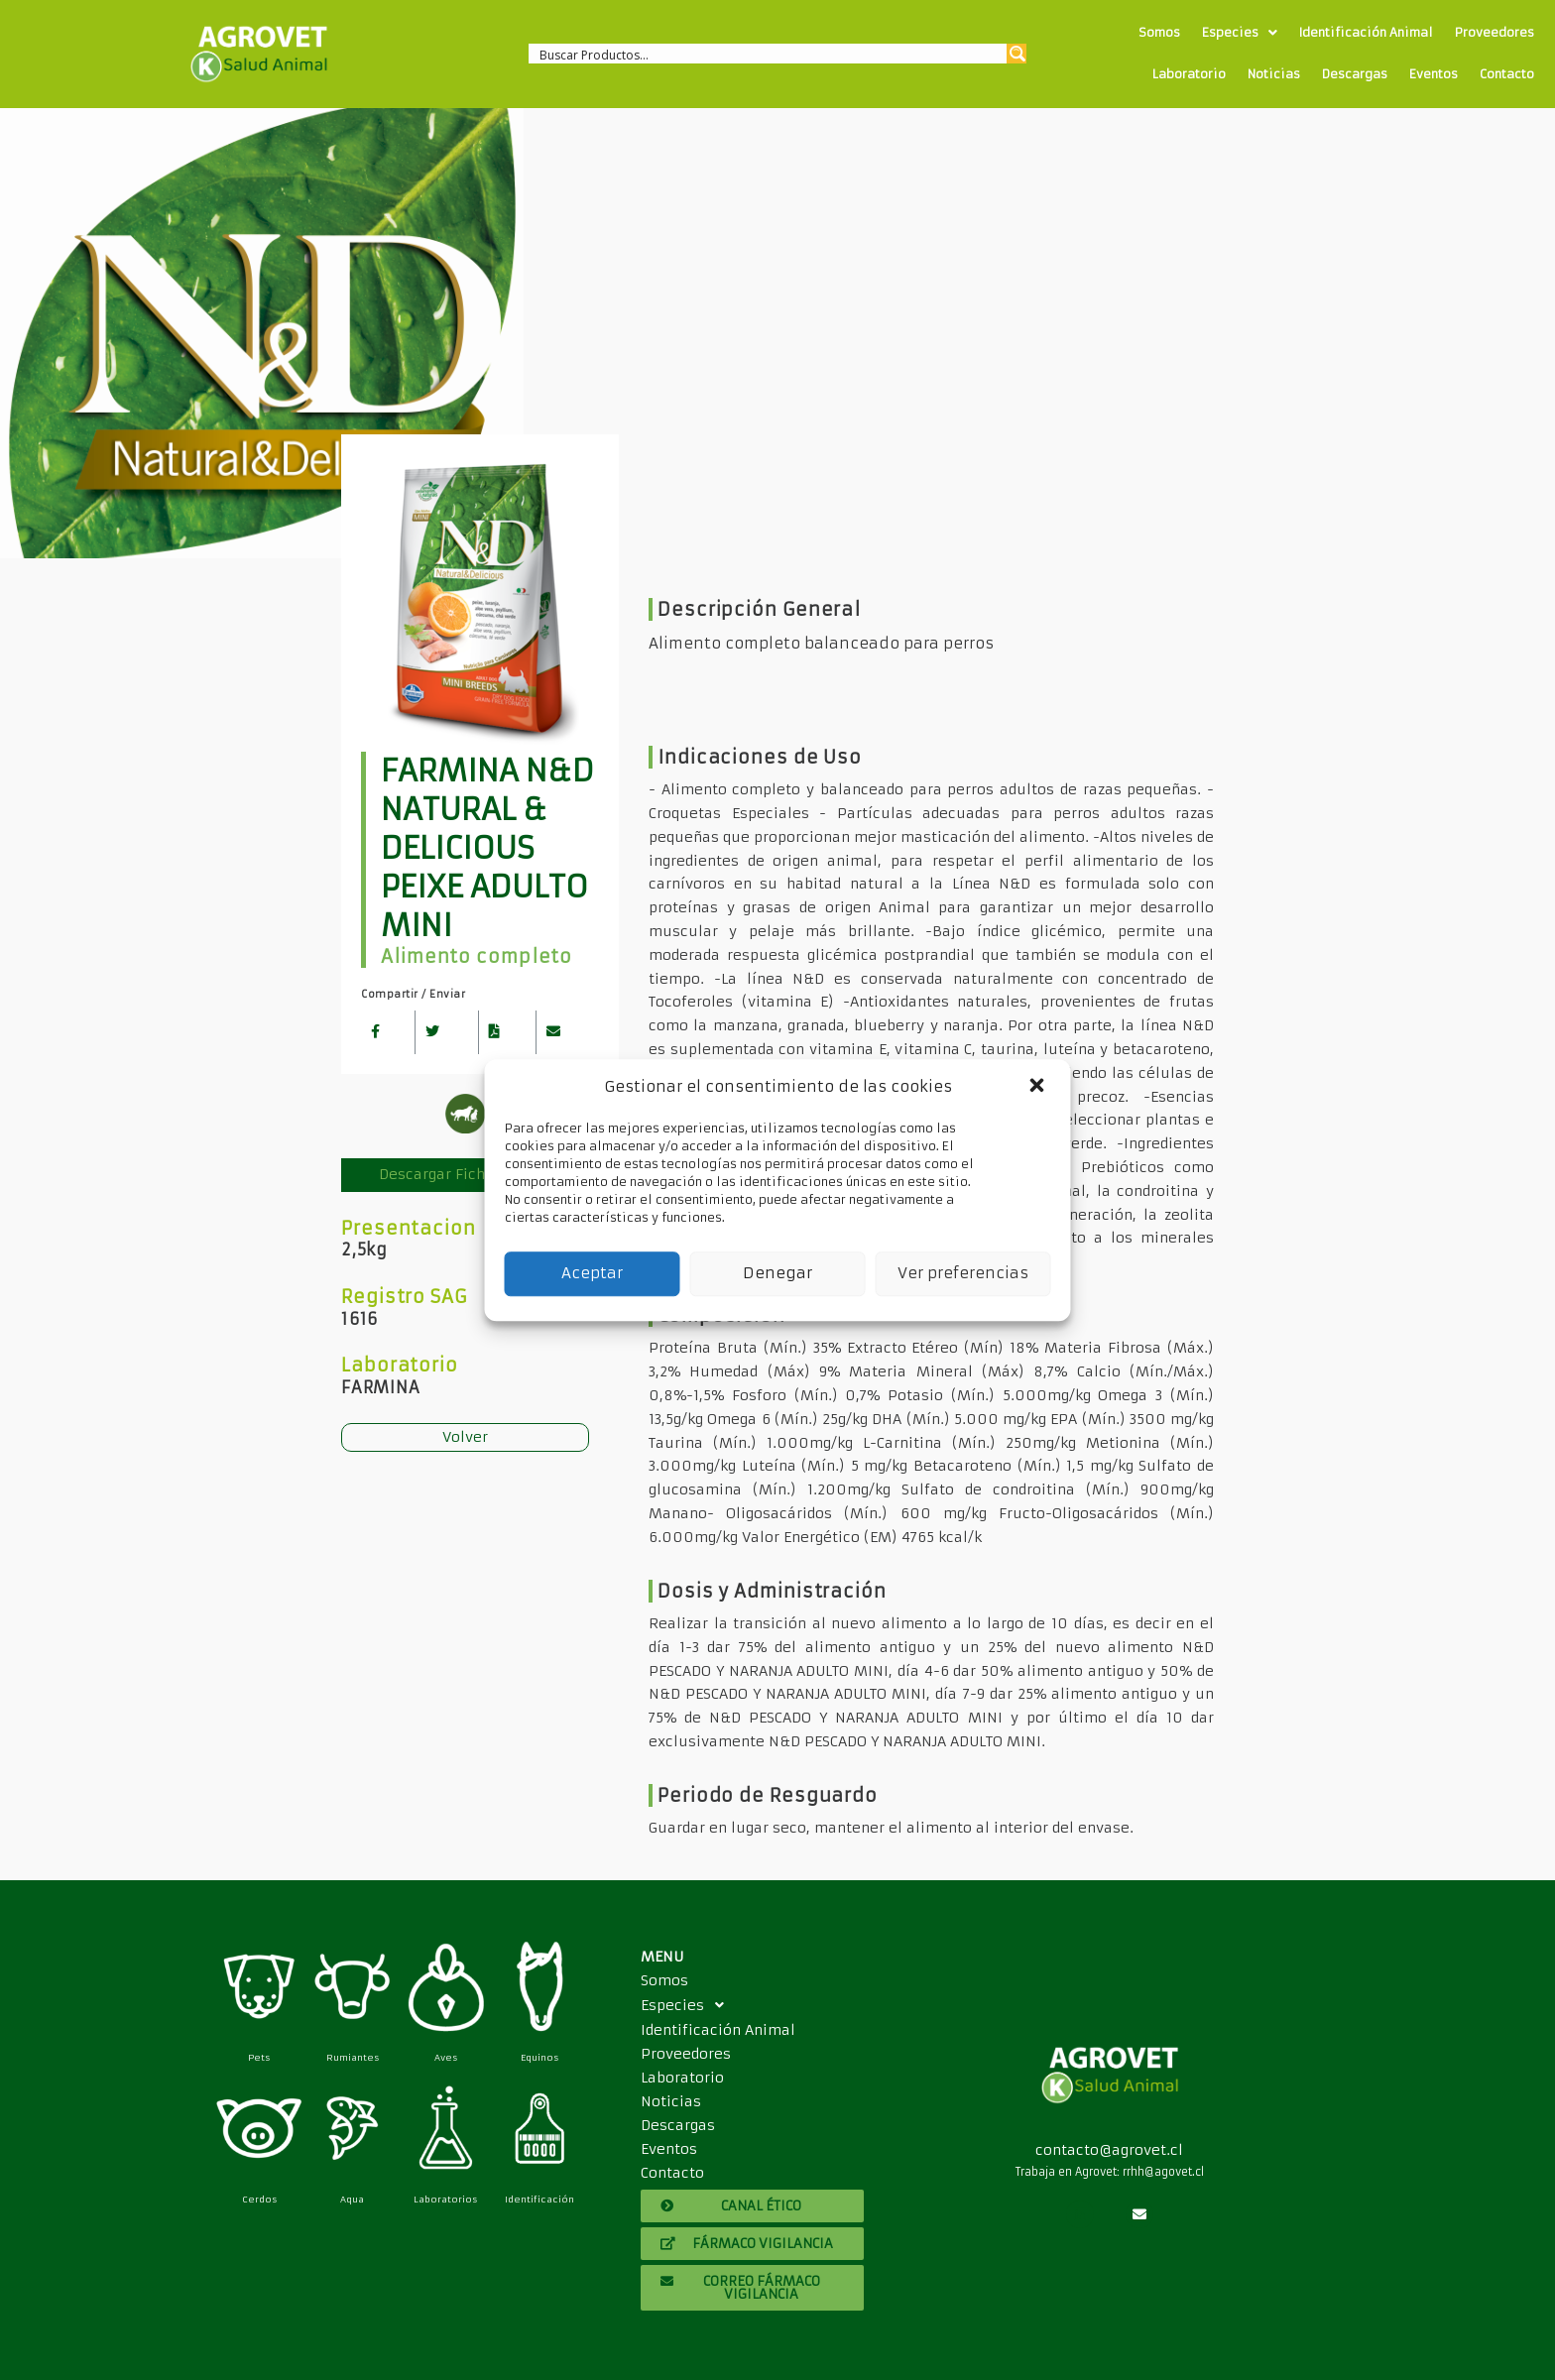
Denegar (777, 1272)
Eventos (1433, 73)
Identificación (539, 2199)
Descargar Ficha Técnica (465, 1174)
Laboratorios (445, 2199)
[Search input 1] (769, 53)
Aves (445, 2057)
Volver (465, 1437)
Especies (1239, 32)
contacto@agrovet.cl (1109, 2150)
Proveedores (1494, 32)
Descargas (1354, 73)
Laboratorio (1189, 73)
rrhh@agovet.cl (1163, 2172)
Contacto (1507, 73)
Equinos (539, 2057)
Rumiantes (352, 2057)
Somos (1159, 32)
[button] (1039, 1087)
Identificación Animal (1366, 32)
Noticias (1274, 73)
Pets (259, 2057)
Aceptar (592, 1272)
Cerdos (259, 2199)
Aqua (352, 2199)
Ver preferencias (962, 1272)
